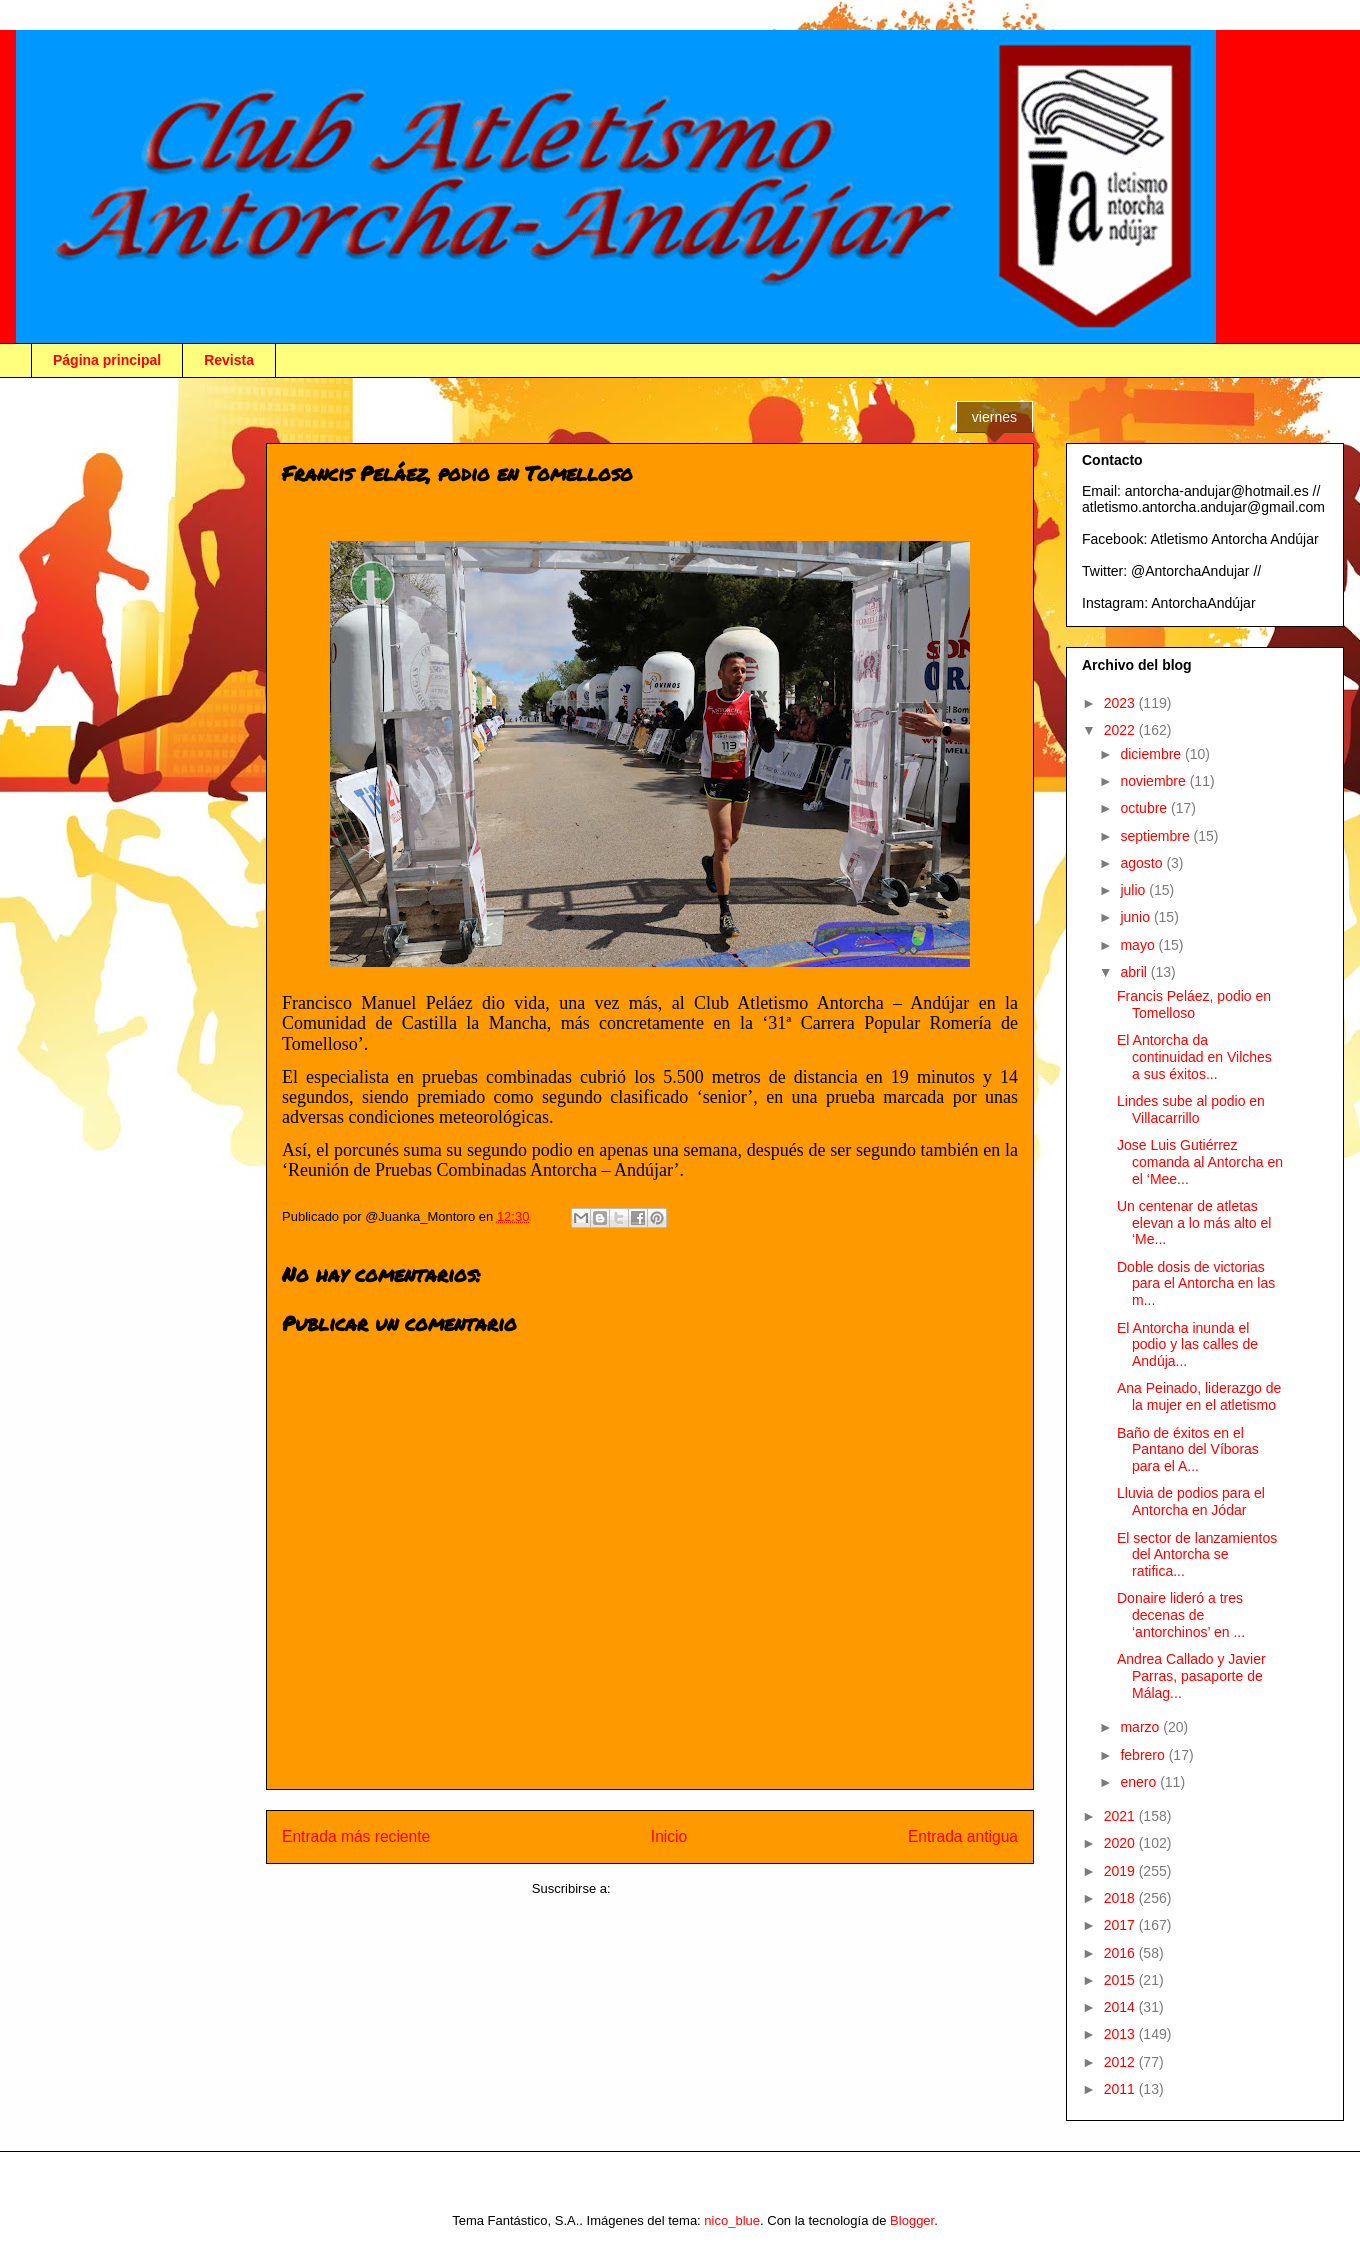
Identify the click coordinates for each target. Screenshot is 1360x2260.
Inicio (669, 1836)
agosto (1143, 863)
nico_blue (732, 2220)
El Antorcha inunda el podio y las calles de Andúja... (1187, 1345)
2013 (1121, 2034)
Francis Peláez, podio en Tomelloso (1194, 1004)
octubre (1145, 808)
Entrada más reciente (356, 1836)
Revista (229, 360)
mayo (1139, 945)
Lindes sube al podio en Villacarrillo (1191, 1109)
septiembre (1156, 836)
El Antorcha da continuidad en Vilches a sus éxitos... (1194, 1057)
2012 (1121, 2062)
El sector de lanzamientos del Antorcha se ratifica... (1197, 1555)
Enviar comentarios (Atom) (691, 1888)
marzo (1141, 1727)
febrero (1144, 1755)
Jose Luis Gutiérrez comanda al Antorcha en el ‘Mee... (1200, 1162)
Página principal (107, 360)
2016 (1121, 1953)
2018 (1121, 1898)
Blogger (912, 2220)
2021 (1121, 1816)
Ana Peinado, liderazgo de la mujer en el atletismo (1199, 1396)
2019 (1121, 1871)
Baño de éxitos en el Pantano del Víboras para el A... (1188, 1450)
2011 (1121, 2089)
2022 (1121, 730)
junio (1136, 917)
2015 (1121, 1980)
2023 (1121, 703)
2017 (1121, 1925)
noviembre (1154, 781)
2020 (1121, 1843)
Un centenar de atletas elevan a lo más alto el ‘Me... (1194, 1223)
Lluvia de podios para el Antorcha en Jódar (1191, 1501)
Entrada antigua (963, 1836)
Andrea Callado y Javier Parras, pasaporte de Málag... (1191, 1676)
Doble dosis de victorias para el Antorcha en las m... (1196, 1284)
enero (1140, 1782)
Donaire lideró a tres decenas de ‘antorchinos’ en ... (1181, 1615)
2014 (1121, 2007)
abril (1135, 972)
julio (1134, 890)
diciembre (1152, 754)
